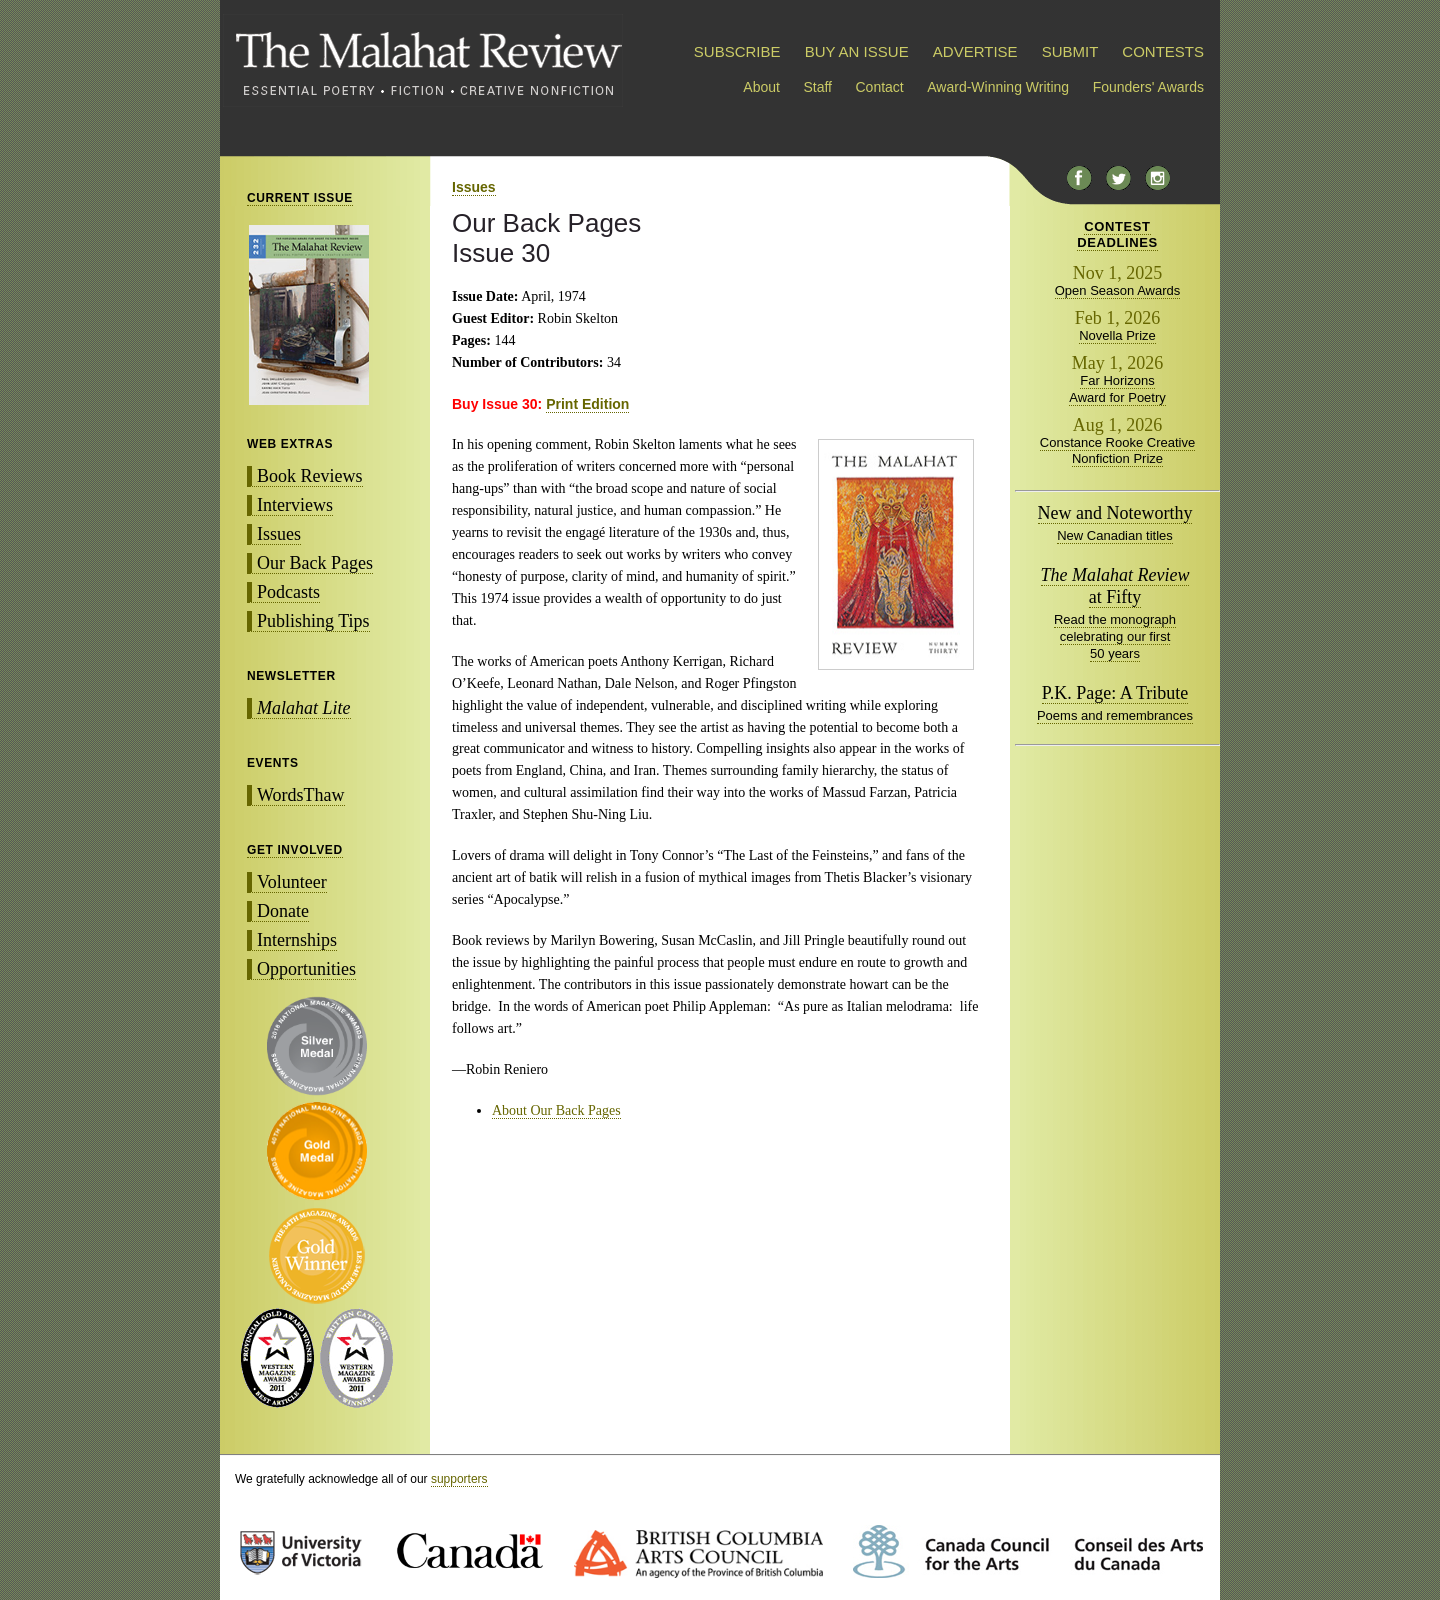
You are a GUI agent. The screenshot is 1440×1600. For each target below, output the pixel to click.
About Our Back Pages (556, 1110)
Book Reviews (310, 476)
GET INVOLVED (295, 850)
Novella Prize (1117, 335)
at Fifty (1115, 586)
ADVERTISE (975, 51)
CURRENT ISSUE (300, 198)
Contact (880, 87)
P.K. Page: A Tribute (1115, 693)
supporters (459, 1479)
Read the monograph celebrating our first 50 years (1115, 636)
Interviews (295, 505)
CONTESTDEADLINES (1117, 234)
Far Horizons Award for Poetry (1117, 389)
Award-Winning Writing (998, 87)
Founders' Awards (1148, 87)
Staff (817, 87)
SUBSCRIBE (737, 51)
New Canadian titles (1115, 535)
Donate (283, 911)
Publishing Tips (313, 621)
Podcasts (288, 592)
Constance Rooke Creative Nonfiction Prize (1117, 451)
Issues (279, 534)
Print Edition (587, 404)
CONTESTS (1163, 51)
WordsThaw (301, 795)
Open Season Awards (1118, 290)
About (761, 87)
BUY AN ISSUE (857, 51)
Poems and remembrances (1115, 715)
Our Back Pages (315, 563)
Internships (297, 940)
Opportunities (306, 969)
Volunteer (292, 882)
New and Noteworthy (1115, 513)
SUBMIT (1070, 51)
